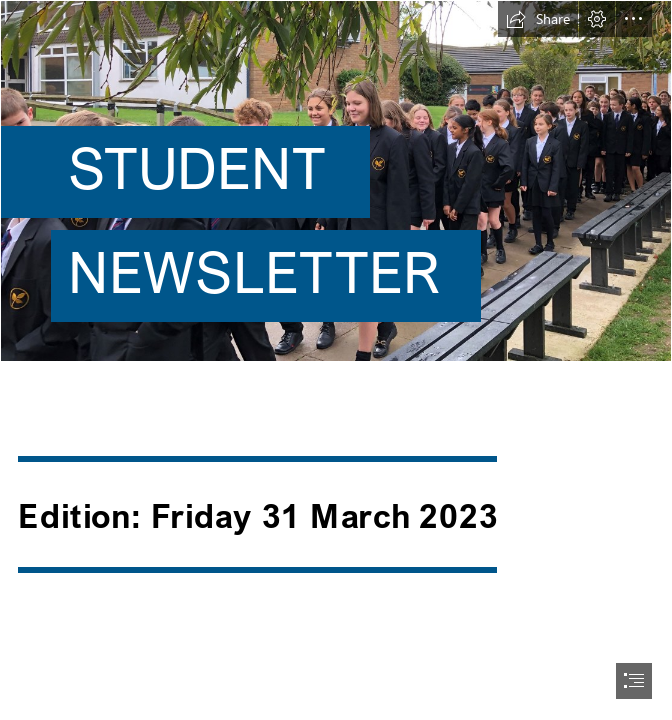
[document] (336, 360)
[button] (538, 19)
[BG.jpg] (336, 187)
